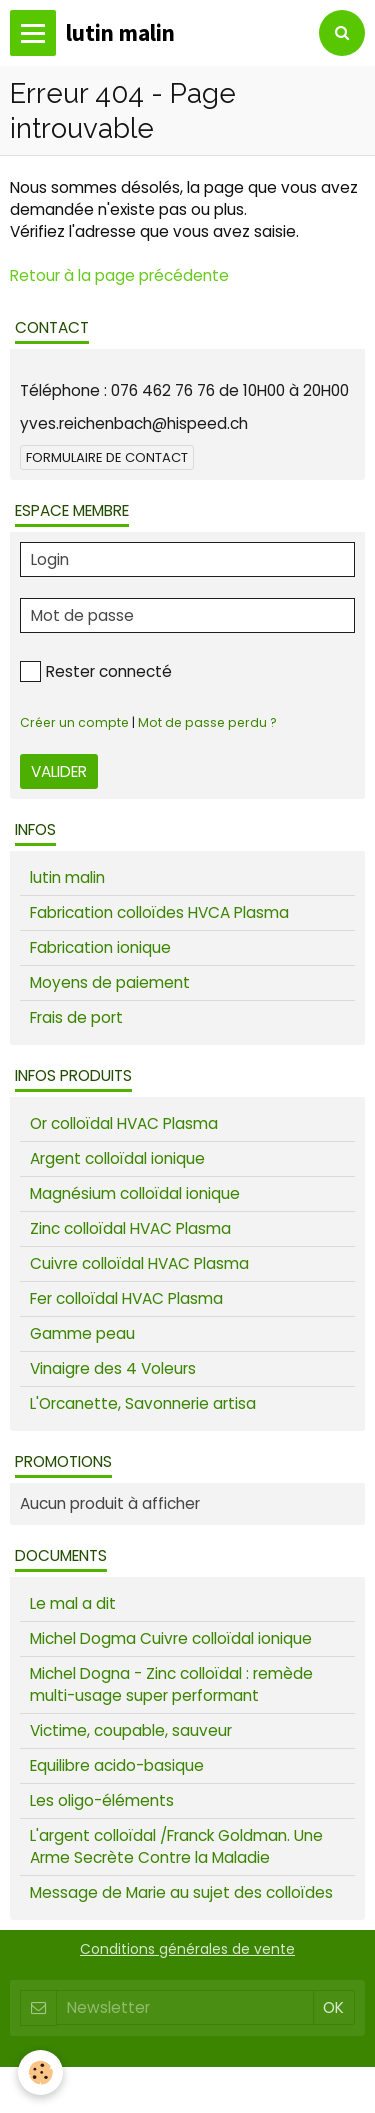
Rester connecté (96, 671)
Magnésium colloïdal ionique (135, 1193)
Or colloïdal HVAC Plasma (124, 1123)
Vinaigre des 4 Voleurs (113, 1368)
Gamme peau (82, 1333)
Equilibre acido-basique (117, 1765)
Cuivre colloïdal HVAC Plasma (139, 1263)
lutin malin (67, 877)
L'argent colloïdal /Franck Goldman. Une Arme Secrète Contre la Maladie (176, 1846)
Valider (59, 771)
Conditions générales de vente (187, 1949)
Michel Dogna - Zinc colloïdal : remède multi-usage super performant (171, 1684)
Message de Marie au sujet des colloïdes (181, 1892)
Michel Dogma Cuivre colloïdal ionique (171, 1638)
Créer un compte (74, 722)
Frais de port (76, 1017)
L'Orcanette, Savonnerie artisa (143, 1403)
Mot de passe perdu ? (207, 722)
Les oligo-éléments (102, 1800)
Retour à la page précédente (119, 275)
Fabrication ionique (100, 947)
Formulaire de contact (107, 457)
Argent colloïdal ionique (117, 1158)
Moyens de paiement (110, 982)
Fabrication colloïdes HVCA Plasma (159, 912)
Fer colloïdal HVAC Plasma (126, 1298)
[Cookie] (40, 2072)
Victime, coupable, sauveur (131, 1730)
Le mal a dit (73, 1603)
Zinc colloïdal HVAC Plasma (130, 1228)
